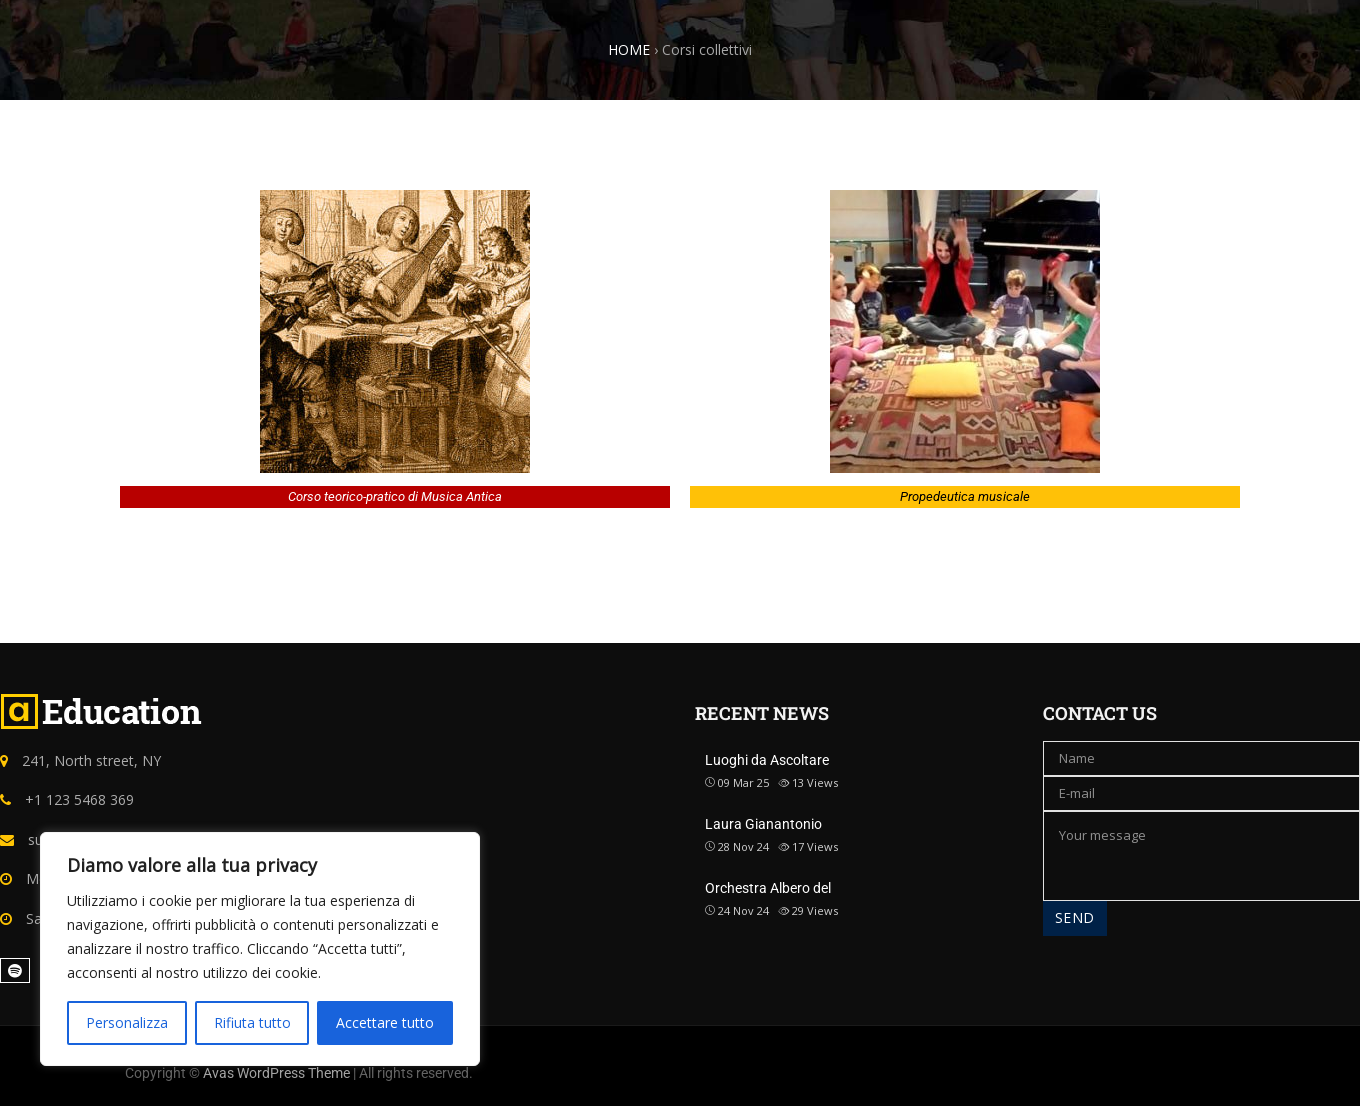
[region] (260, 949)
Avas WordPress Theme (276, 1073)
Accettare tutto (385, 1022)
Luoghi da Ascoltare (767, 760)
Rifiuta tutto (252, 1022)
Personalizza (127, 1022)
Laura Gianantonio (763, 824)
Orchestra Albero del (768, 888)
